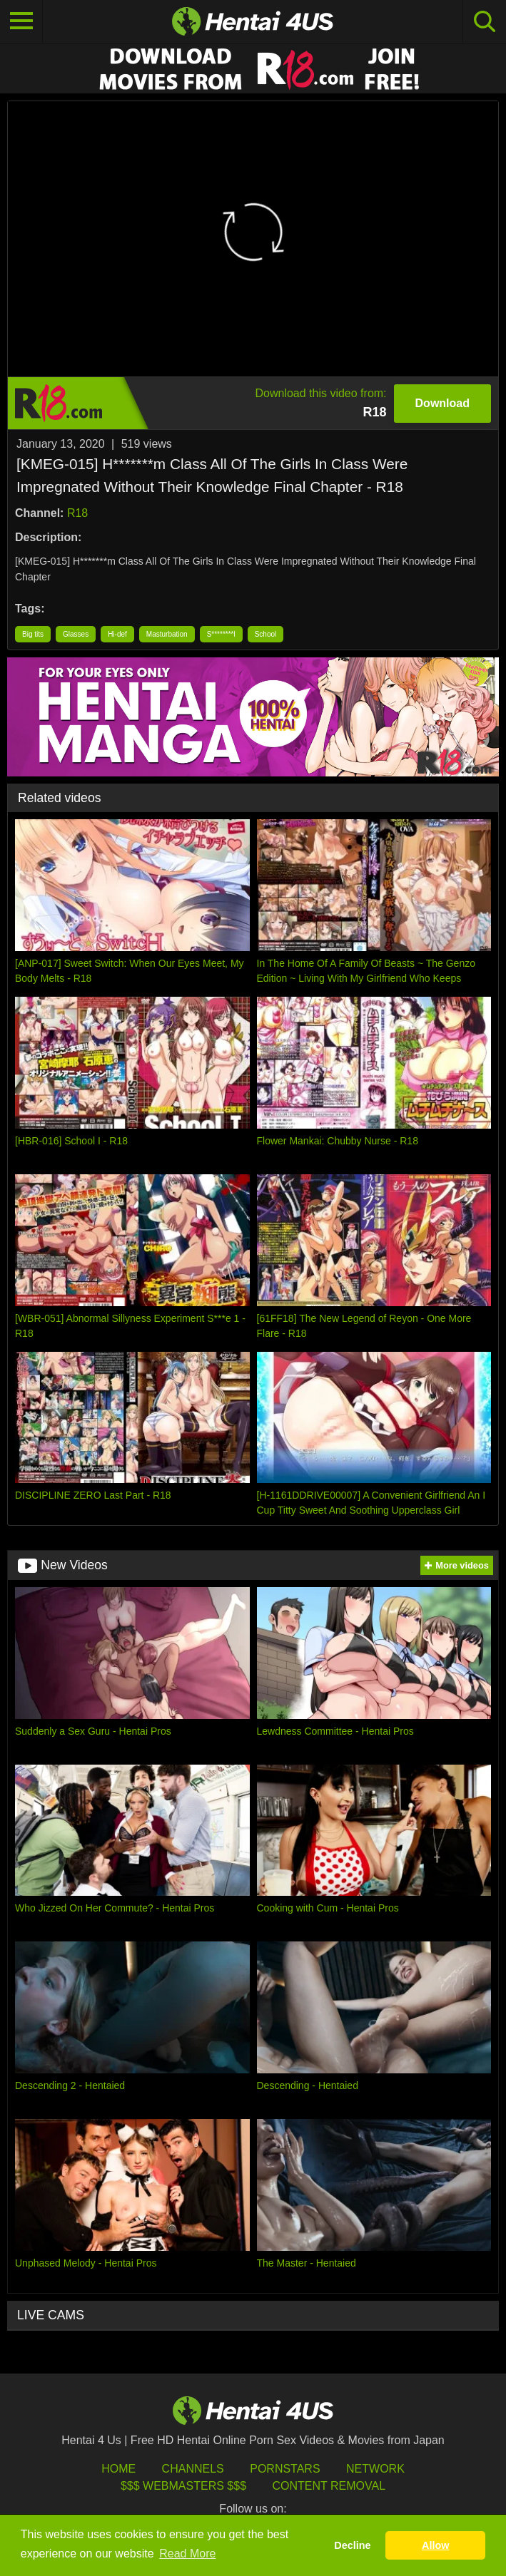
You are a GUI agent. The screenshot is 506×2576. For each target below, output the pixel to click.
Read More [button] (187, 2553)
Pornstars (285, 2469)
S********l (221, 634)
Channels (193, 2469)
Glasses (75, 634)
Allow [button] (435, 2545)
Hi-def (117, 634)
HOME (118, 2469)
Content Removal (328, 2486)
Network (375, 2469)
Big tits (33, 634)
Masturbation (167, 634)
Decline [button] (352, 2545)
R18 (77, 513)
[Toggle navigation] (21, 21)
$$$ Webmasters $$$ (183, 2486)
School (266, 634)
